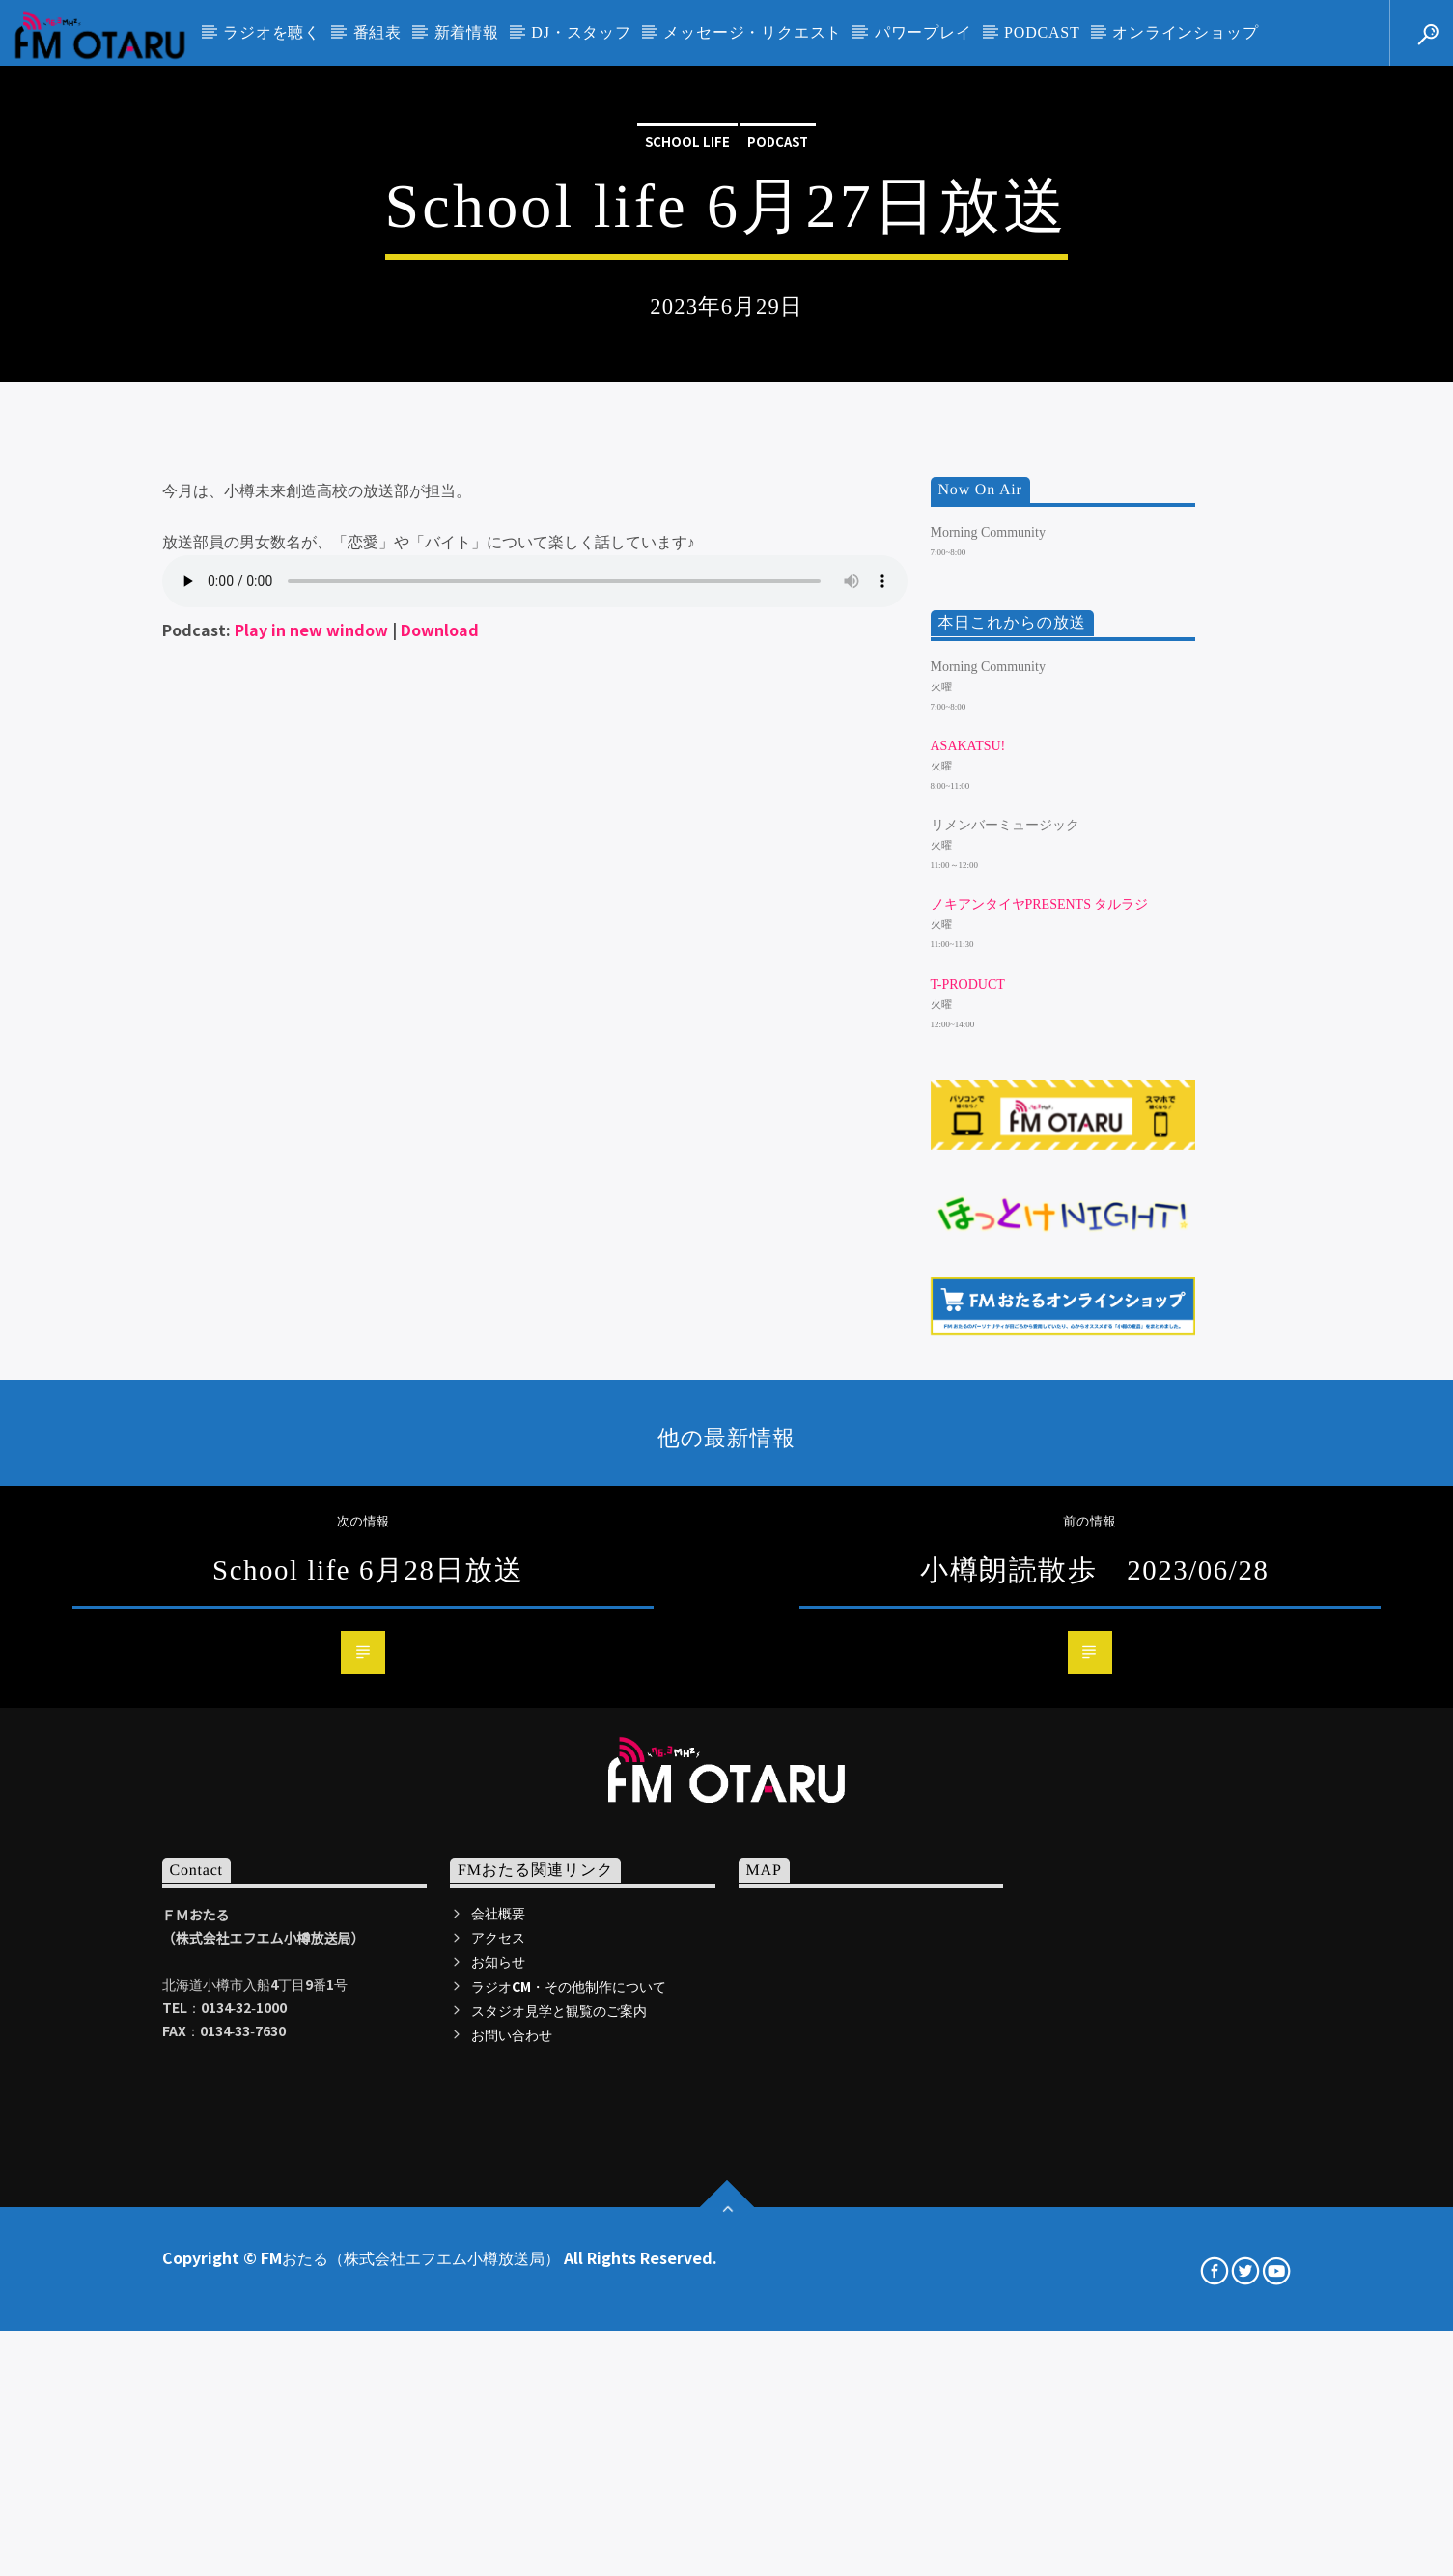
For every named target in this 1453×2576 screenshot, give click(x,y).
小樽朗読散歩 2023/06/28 (1094, 2147)
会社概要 (498, 2490)
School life (687, 405)
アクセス (498, 2514)
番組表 (377, 32)
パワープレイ (923, 32)
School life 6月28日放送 (367, 2147)
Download (440, 1206)
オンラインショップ (1185, 32)
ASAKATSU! (968, 1323)
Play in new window (311, 1206)
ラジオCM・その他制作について (568, 2563)
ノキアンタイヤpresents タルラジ (1040, 1482)
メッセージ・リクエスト (752, 32)
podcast (777, 405)
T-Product (968, 1561)
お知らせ (498, 2538)
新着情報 (466, 32)
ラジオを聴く (272, 32)
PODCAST (1042, 32)
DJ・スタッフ (580, 32)
